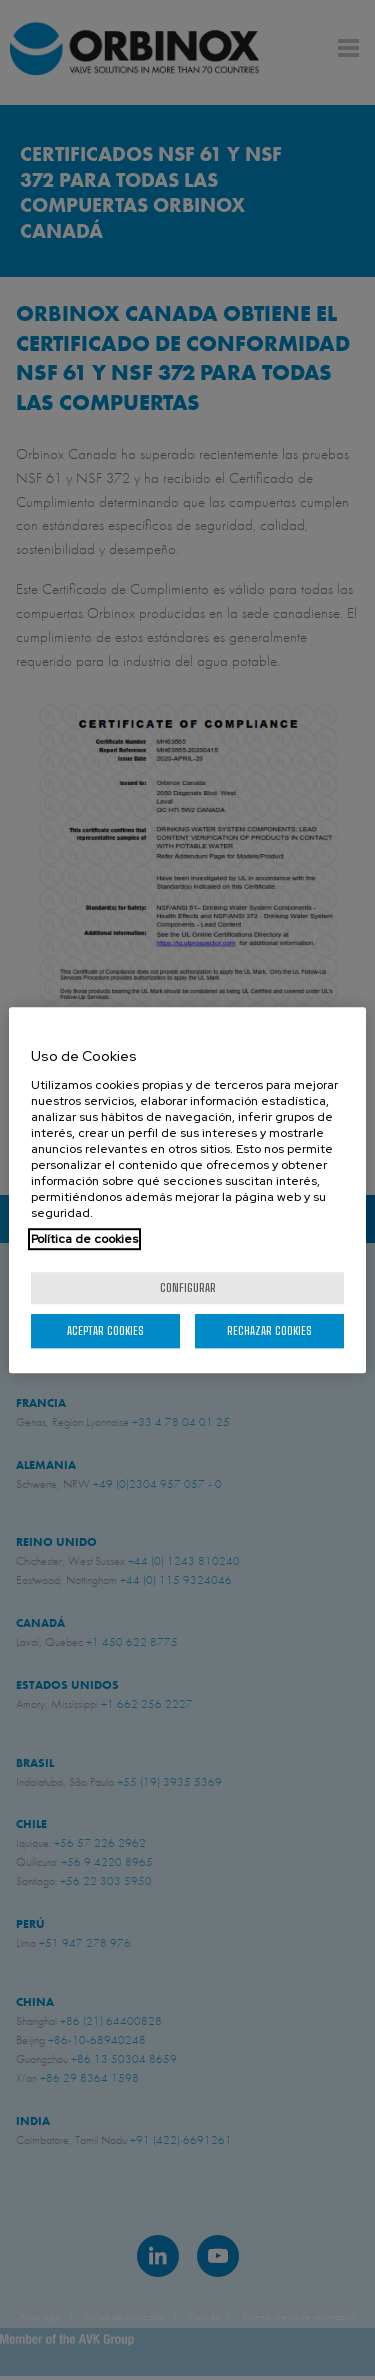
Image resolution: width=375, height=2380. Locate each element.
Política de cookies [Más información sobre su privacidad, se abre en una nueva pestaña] (84, 1239)
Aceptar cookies (105, 1330)
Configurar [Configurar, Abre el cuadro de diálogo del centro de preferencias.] (188, 1287)
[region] (187, 1190)
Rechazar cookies (269, 1330)
